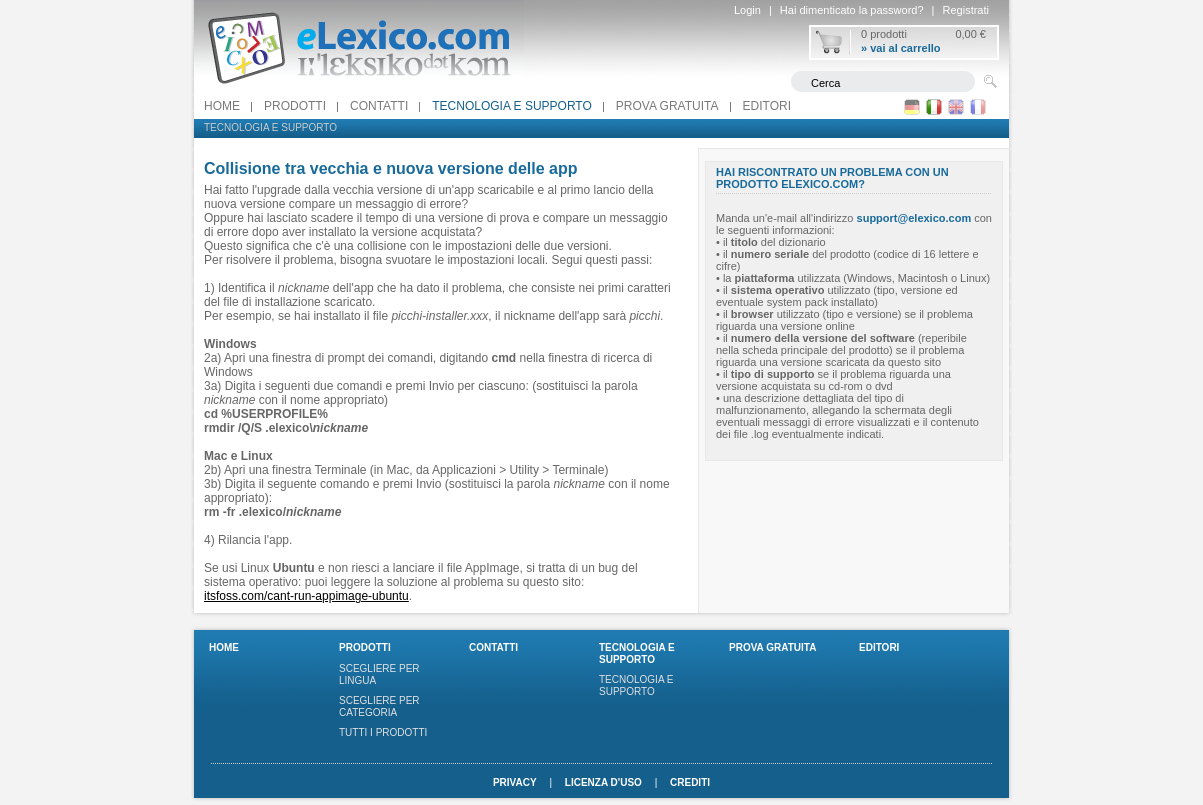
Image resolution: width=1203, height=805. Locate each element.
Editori (767, 106)
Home (222, 106)
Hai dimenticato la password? (852, 10)
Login (747, 10)
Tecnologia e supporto (512, 106)
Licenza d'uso (603, 782)
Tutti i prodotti (383, 732)
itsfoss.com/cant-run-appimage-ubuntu (306, 596)
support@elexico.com (914, 218)
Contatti (379, 106)
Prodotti (295, 106)
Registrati (966, 10)
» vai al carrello (901, 48)
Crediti (690, 782)
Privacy (515, 782)
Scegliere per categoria (379, 706)
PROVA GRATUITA (667, 106)
